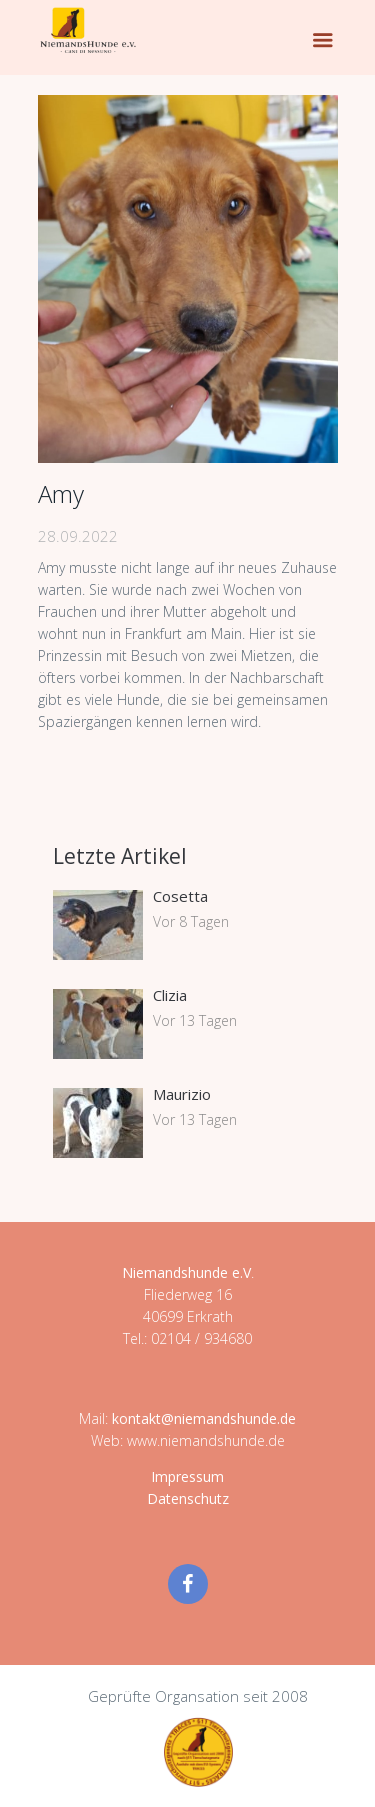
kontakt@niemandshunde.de (204, 1418)
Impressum (187, 1476)
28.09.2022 (78, 536)
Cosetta (180, 896)
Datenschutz (188, 1498)
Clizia (170, 995)
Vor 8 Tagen (191, 921)
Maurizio (182, 1094)
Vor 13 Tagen (195, 1020)
